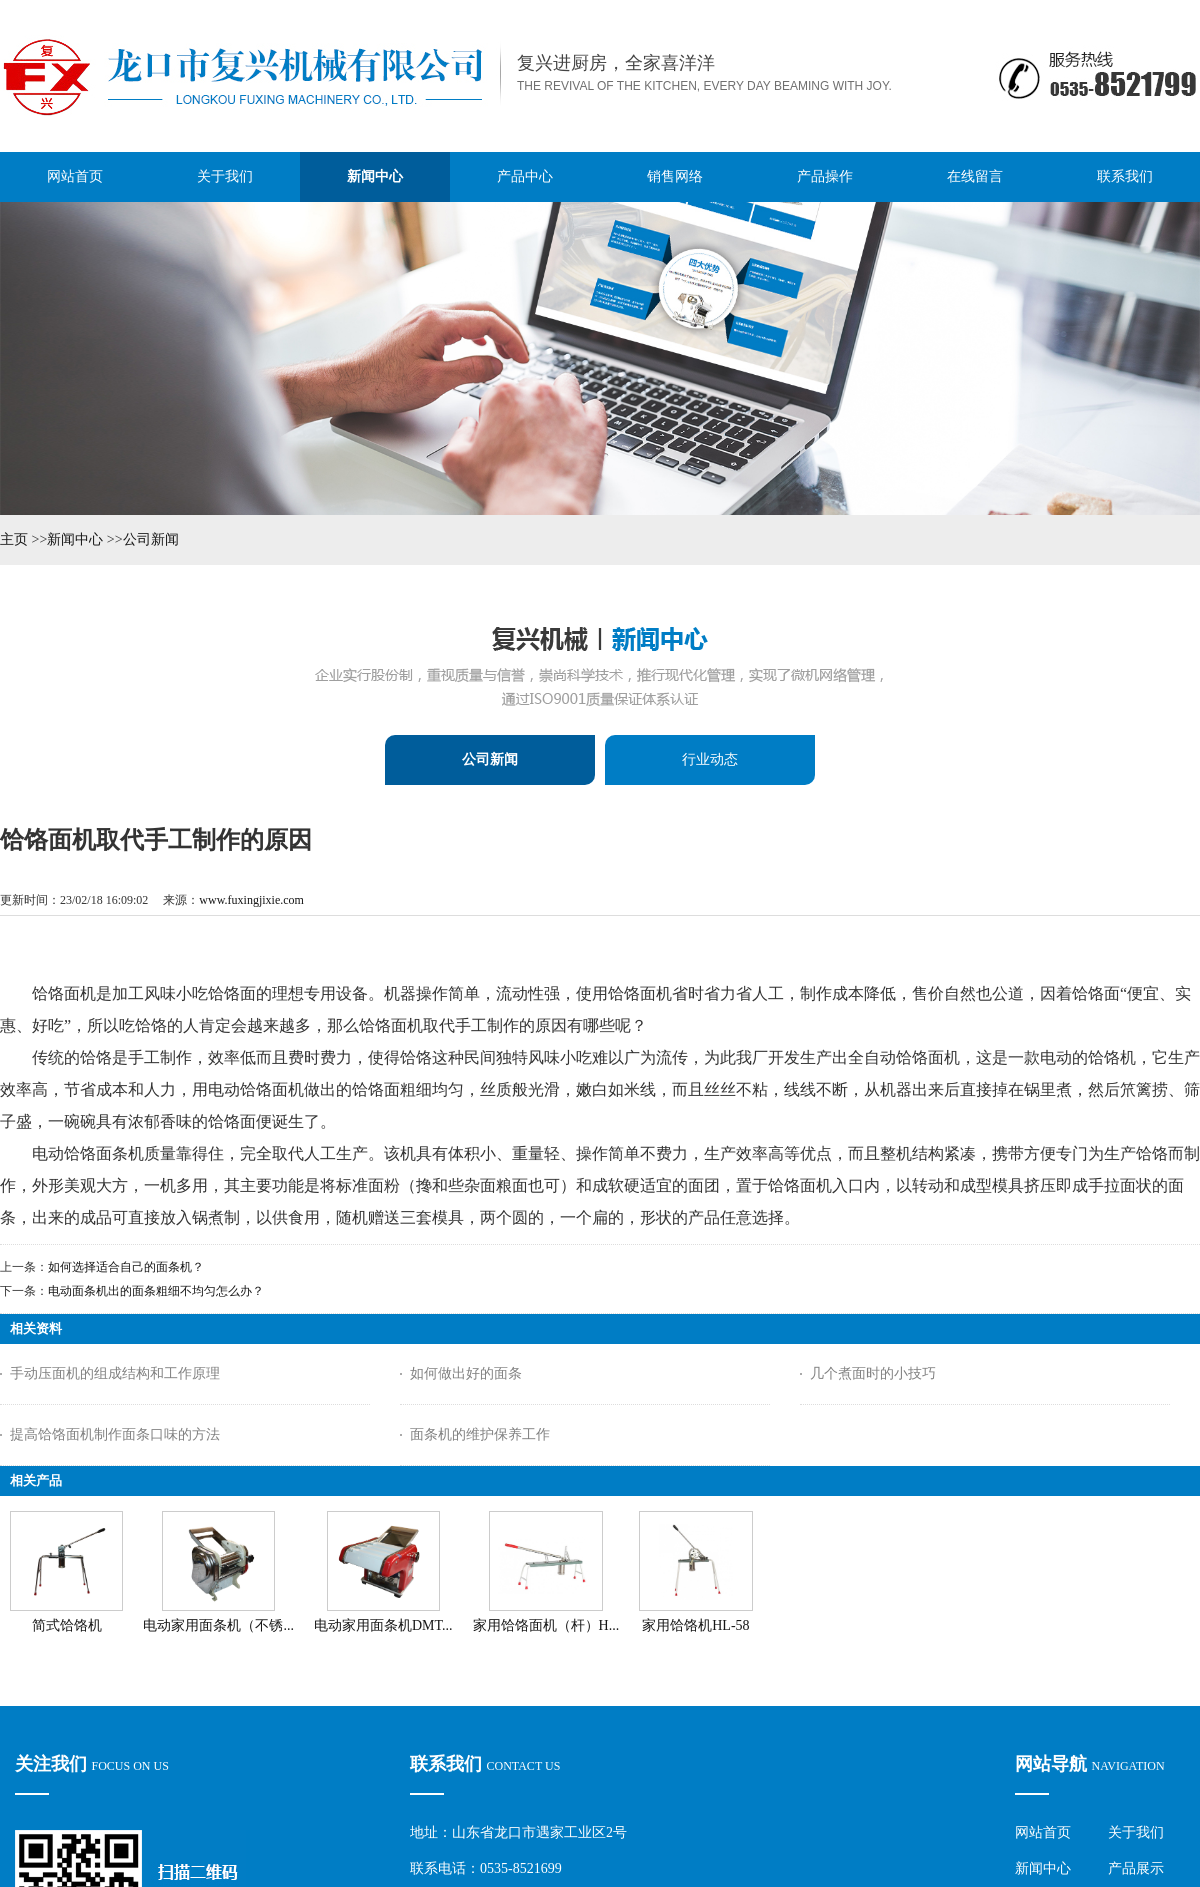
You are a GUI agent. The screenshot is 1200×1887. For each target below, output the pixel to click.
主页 (14, 539)
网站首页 (1043, 1832)
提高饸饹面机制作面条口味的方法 (115, 1434)
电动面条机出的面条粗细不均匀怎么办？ (156, 1291)
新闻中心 (75, 539)
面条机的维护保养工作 (480, 1434)
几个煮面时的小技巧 (873, 1373)
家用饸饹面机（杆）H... (546, 1625)
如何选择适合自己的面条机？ (126, 1267)
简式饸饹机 (67, 1625)
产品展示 (1136, 1868)
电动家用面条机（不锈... (218, 1625)
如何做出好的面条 (466, 1373)
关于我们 (1136, 1832)
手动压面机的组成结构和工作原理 (115, 1373)
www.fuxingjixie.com (251, 900)
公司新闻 (151, 539)
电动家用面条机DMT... (383, 1625)
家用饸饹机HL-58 (695, 1625)
